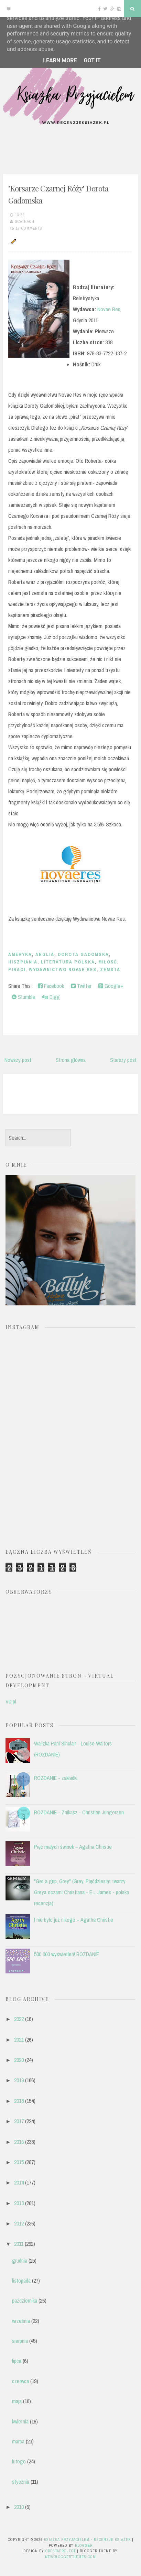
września (21, 2321)
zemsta (110, 969)
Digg (51, 997)
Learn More (60, 60)
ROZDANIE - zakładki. (56, 1778)
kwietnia (20, 2421)
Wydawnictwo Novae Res (63, 969)
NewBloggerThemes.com (70, 2556)
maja (17, 2401)
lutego (19, 2461)
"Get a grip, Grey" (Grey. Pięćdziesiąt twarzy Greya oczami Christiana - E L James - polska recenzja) (81, 1892)
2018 (19, 2101)
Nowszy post (17, 1060)
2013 (19, 2203)
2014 (19, 2182)
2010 (19, 2507)
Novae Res (108, 309)
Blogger (84, 2545)
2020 (19, 2060)
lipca (16, 2361)
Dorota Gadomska (83, 954)
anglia (44, 954)
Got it (92, 60)
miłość (107, 962)
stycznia (20, 2481)
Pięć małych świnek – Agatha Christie (73, 1846)
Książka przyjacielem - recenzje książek (87, 2539)
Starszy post (123, 1060)
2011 (18, 2244)
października (24, 2300)
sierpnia (20, 2341)
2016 (19, 2142)
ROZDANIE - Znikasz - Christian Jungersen (79, 1812)
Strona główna (71, 1060)
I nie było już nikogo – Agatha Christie (73, 1919)
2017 (19, 2121)
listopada (21, 2280)
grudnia (19, 2260)
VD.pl (11, 1701)
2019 (19, 2080)
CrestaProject (60, 2550)
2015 (19, 2162)
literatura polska (68, 962)
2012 (19, 2223)
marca (18, 2441)
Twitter (81, 986)
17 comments (29, 228)
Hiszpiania (22, 962)
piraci (16, 969)
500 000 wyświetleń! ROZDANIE (66, 1954)
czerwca (20, 2381)
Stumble (23, 997)
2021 (19, 2039)
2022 (19, 2019)
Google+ (110, 986)
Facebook (51, 986)
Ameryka (20, 954)
